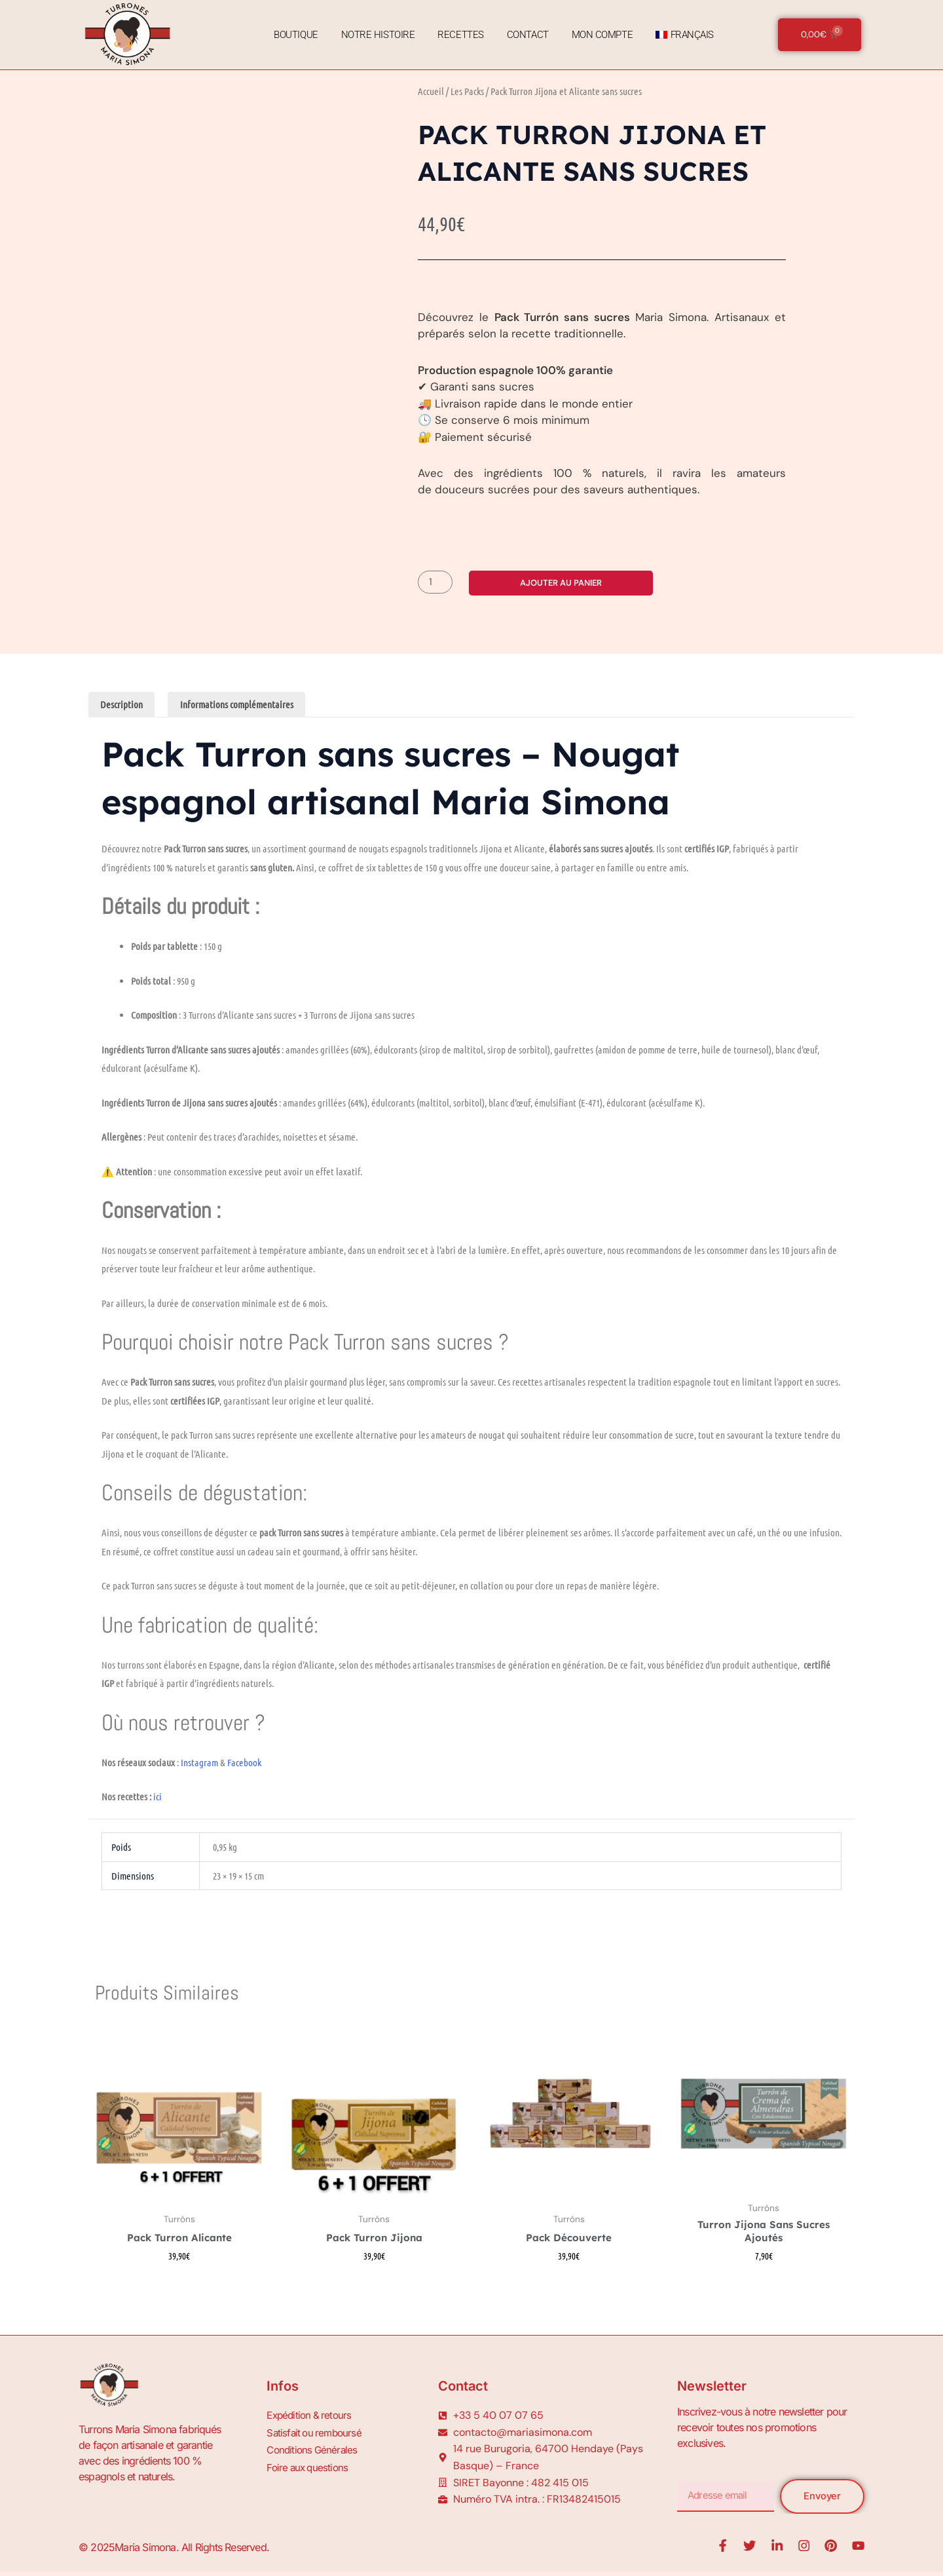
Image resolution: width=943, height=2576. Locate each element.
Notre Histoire (376, 35)
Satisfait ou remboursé (316, 2434)
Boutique (294, 35)
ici (157, 1798)
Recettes (458, 35)
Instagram (199, 1764)
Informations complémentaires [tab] (242, 705)
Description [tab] (123, 705)
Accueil (431, 91)
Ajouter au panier (564, 582)
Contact (526, 35)
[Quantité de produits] (437, 582)
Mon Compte (600, 35)
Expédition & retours (311, 2418)
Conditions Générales (314, 2450)
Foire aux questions (309, 2465)
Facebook (245, 1764)
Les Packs (467, 91)
